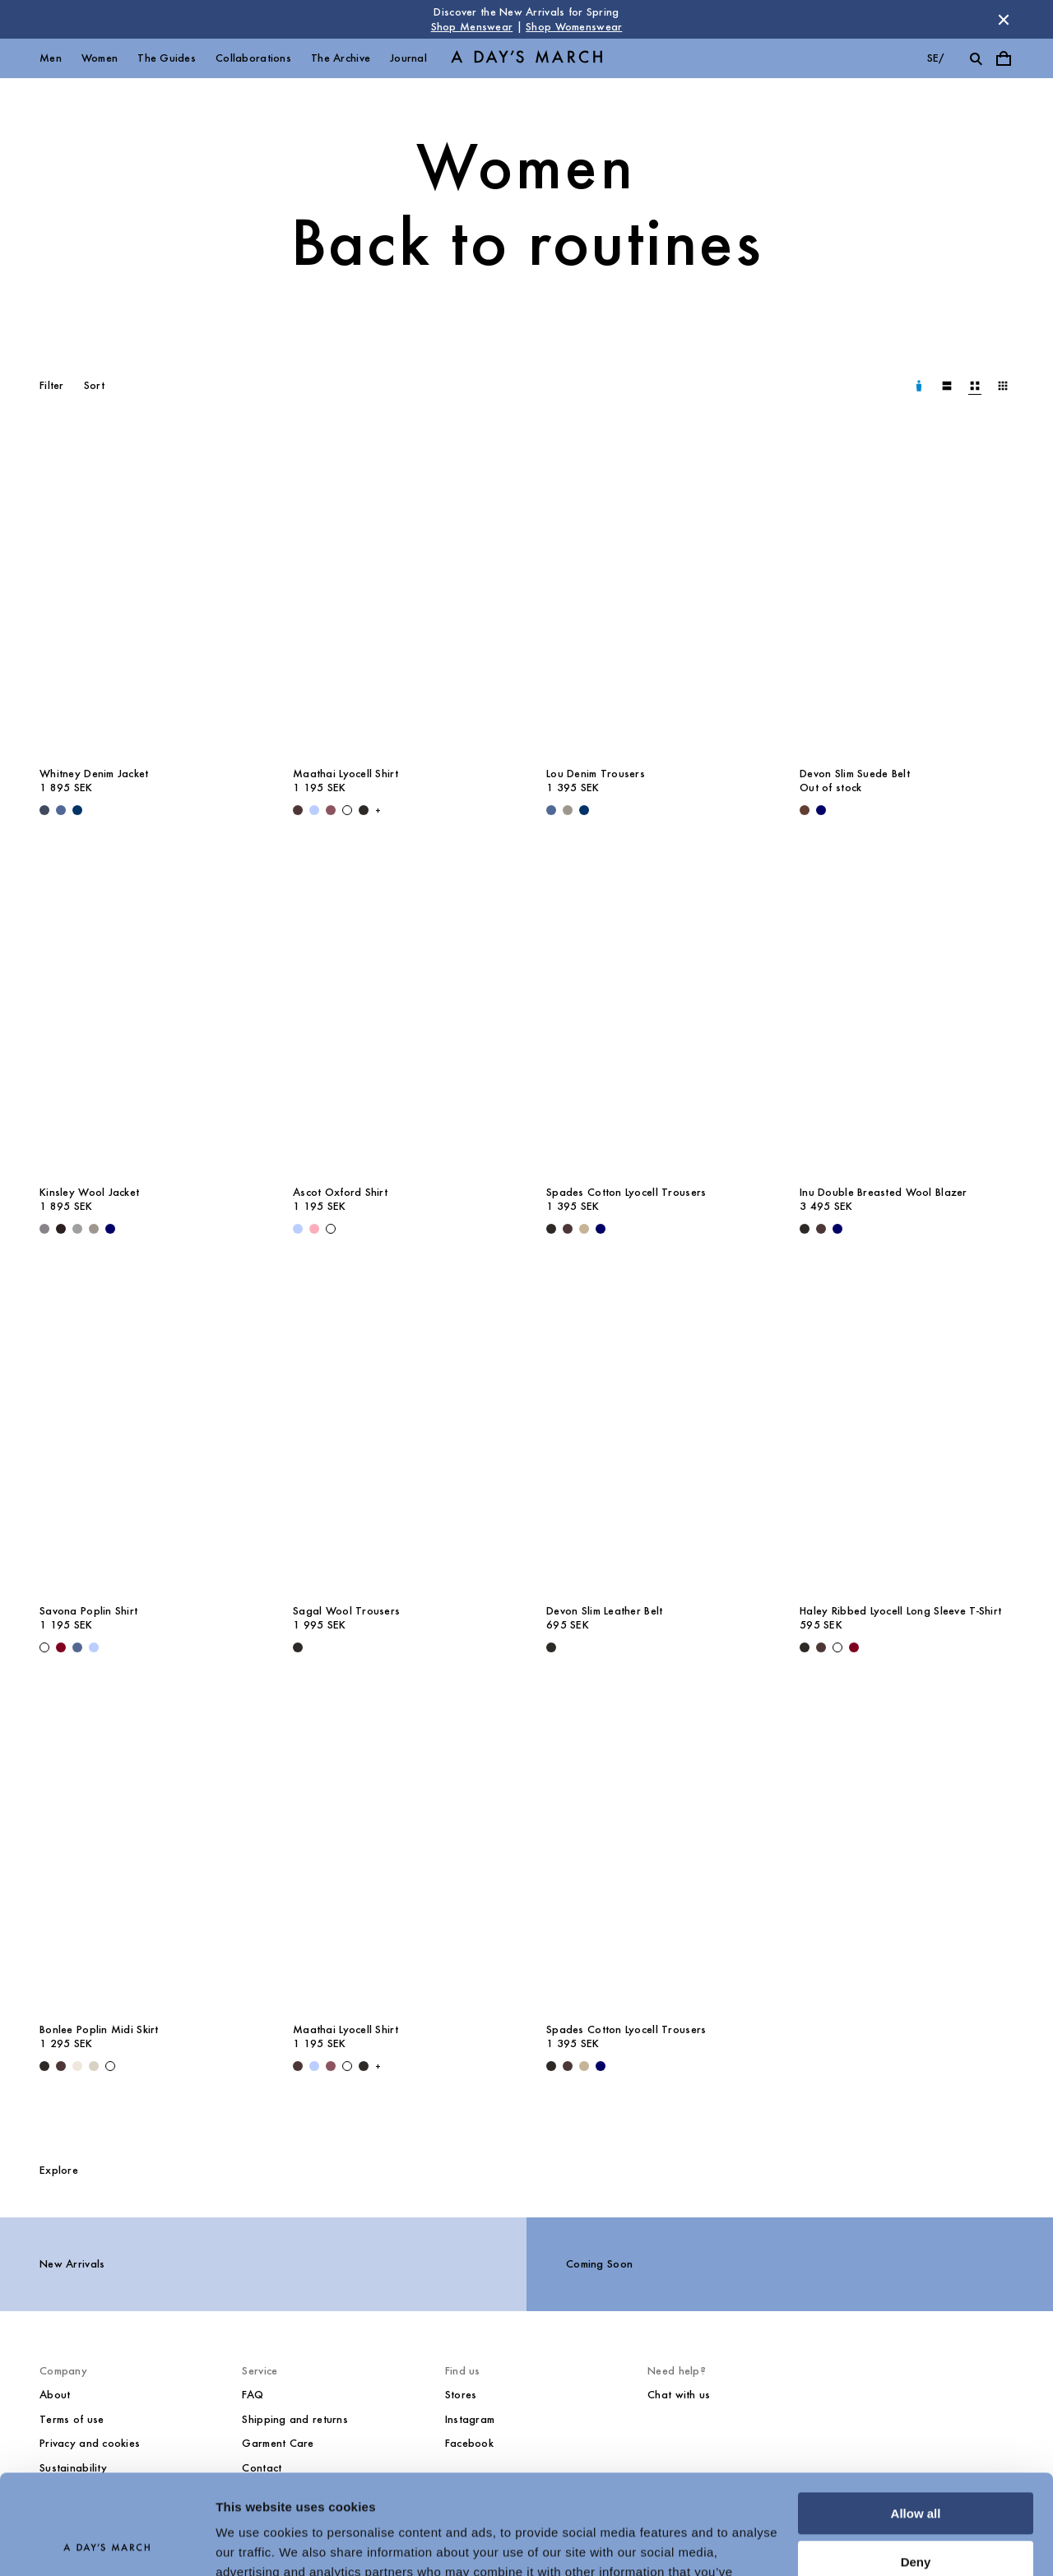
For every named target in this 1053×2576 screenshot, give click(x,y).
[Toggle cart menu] (1004, 58)
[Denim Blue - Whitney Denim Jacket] (61, 810)
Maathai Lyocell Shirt (345, 774)
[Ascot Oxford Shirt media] (400, 1015)
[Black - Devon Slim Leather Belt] (551, 1647)
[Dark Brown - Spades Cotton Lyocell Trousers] (568, 1229)
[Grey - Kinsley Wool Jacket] (94, 1229)
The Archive (340, 58)
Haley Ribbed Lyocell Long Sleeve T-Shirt (900, 1611)
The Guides (166, 58)
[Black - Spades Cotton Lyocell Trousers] (551, 1229)
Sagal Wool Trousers (346, 1611)
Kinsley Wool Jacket (89, 1192)
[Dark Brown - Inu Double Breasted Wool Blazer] (821, 1229)
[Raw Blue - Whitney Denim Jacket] (77, 810)
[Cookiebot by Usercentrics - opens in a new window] (107, 2544)
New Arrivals (71, 2264)
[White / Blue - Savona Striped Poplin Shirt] (77, 1647)
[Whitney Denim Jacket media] (146, 596)
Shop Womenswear (574, 27)
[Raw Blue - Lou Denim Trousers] (584, 810)
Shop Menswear (472, 27)
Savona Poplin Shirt (88, 1611)
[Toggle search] (976, 58)
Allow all (916, 2420)
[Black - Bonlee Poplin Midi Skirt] (44, 2066)
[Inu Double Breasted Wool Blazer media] (907, 1015)
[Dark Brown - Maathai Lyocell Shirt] (298, 810)
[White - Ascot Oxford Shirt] (331, 1229)
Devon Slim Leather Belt (604, 1611)
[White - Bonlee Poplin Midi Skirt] (110, 2066)
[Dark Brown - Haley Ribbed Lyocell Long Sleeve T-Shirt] (821, 1647)
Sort (94, 385)
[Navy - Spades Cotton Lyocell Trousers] (600, 1229)
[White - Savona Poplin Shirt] (44, 1647)
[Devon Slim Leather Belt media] (653, 1433)
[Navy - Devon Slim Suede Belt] (821, 810)
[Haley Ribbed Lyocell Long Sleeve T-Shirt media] (907, 1433)
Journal (408, 58)
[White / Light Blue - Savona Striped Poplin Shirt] (94, 1647)
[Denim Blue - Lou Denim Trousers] (551, 810)
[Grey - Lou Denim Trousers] (568, 810)
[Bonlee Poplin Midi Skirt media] (146, 1852)
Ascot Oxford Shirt (340, 1192)
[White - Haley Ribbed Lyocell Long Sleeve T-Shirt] (837, 1647)
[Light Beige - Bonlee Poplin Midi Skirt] (77, 2066)
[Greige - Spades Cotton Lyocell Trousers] (584, 1229)
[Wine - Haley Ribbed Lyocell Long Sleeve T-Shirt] (854, 1647)
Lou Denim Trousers (595, 774)
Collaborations (253, 58)
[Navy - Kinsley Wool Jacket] (110, 1229)
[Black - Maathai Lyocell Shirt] (364, 810)
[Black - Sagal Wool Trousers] (298, 1647)
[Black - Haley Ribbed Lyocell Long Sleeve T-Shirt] (804, 1647)
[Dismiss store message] (1004, 20)
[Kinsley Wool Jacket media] (146, 1015)
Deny (916, 2468)
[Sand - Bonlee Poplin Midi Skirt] (94, 2066)
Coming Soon (599, 2264)
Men (50, 58)
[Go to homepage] (526, 58)
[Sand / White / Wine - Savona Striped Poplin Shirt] (61, 1647)
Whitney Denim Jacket (94, 774)
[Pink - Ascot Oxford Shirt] (314, 1229)
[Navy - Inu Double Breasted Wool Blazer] (837, 1229)
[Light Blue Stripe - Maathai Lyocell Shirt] (314, 810)
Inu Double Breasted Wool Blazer (883, 1192)
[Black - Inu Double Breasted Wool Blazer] (804, 1229)
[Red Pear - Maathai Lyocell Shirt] (331, 810)
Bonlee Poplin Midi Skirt (99, 2029)
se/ (935, 58)
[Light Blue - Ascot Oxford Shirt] (298, 1229)
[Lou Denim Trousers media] (653, 596)
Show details (254, 2544)
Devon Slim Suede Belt (855, 774)
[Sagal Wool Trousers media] (400, 1433)
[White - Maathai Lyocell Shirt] (347, 810)
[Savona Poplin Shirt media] (146, 1433)
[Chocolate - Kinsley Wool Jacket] (61, 1229)
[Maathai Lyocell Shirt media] (400, 596)
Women (99, 58)
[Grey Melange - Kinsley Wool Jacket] (77, 1229)
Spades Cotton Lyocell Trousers (626, 1192)
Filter (51, 385)
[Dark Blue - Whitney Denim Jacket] (44, 810)
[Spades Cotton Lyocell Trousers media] (653, 1015)
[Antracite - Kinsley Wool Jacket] (44, 1229)
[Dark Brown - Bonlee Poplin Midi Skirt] (61, 2066)
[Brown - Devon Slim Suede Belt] (804, 810)
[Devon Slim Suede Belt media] (907, 596)
